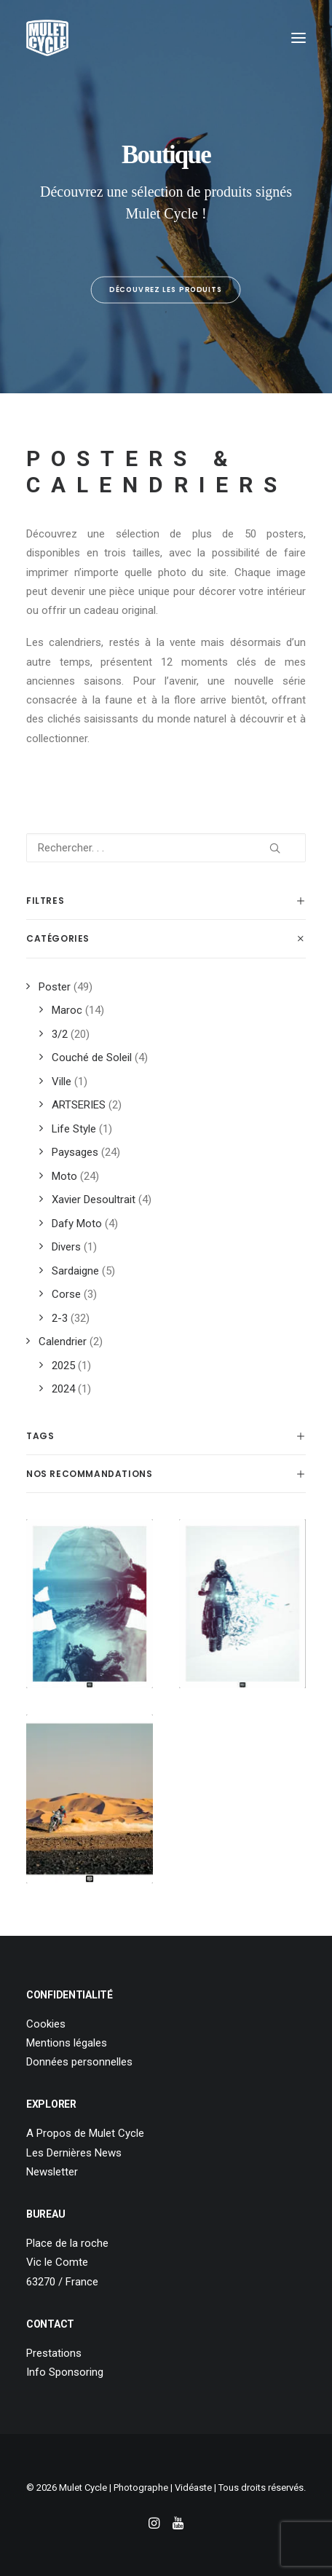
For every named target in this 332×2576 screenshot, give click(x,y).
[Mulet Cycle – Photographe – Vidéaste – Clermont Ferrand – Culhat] (47, 38)
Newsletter (52, 2171)
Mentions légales (66, 2042)
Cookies (46, 2024)
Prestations (54, 2353)
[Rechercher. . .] (166, 847)
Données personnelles (79, 2061)
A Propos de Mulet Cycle (85, 2133)
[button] (298, 38)
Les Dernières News (74, 2152)
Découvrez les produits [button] (166, 290)
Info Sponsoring (64, 2372)
